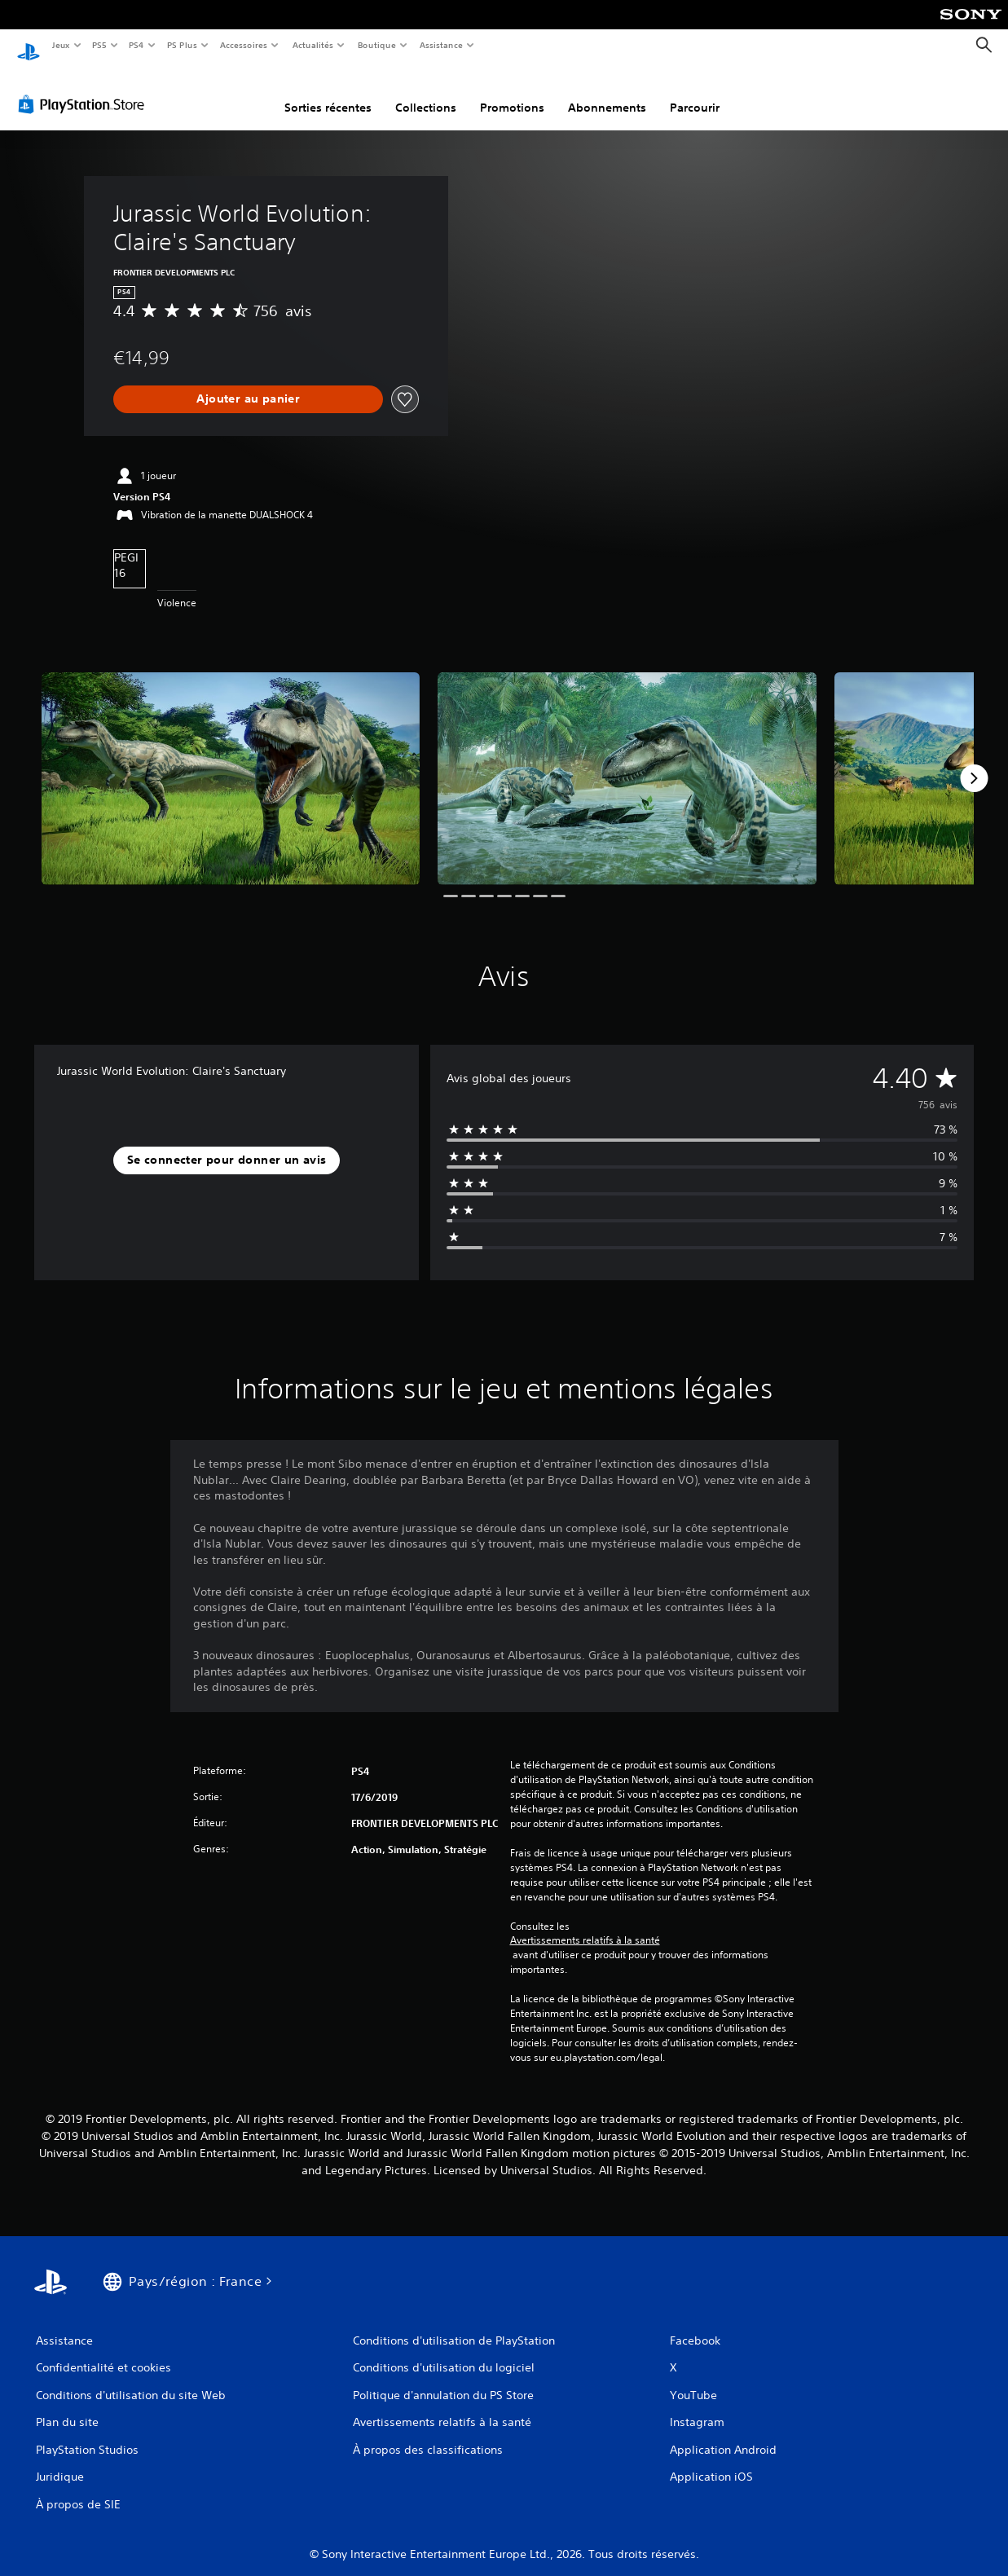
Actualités (312, 45)
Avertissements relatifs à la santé (585, 1924)
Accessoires (243, 45)
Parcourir (695, 92)
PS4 (137, 45)
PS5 (100, 45)
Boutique (376, 45)
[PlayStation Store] (84, 89)
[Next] (974, 763)
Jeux (60, 45)
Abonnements (607, 92)
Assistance (441, 45)
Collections (425, 92)
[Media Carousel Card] (231, 763)
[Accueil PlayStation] (28, 45)
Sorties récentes (328, 92)
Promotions (512, 92)
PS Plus (181, 45)
